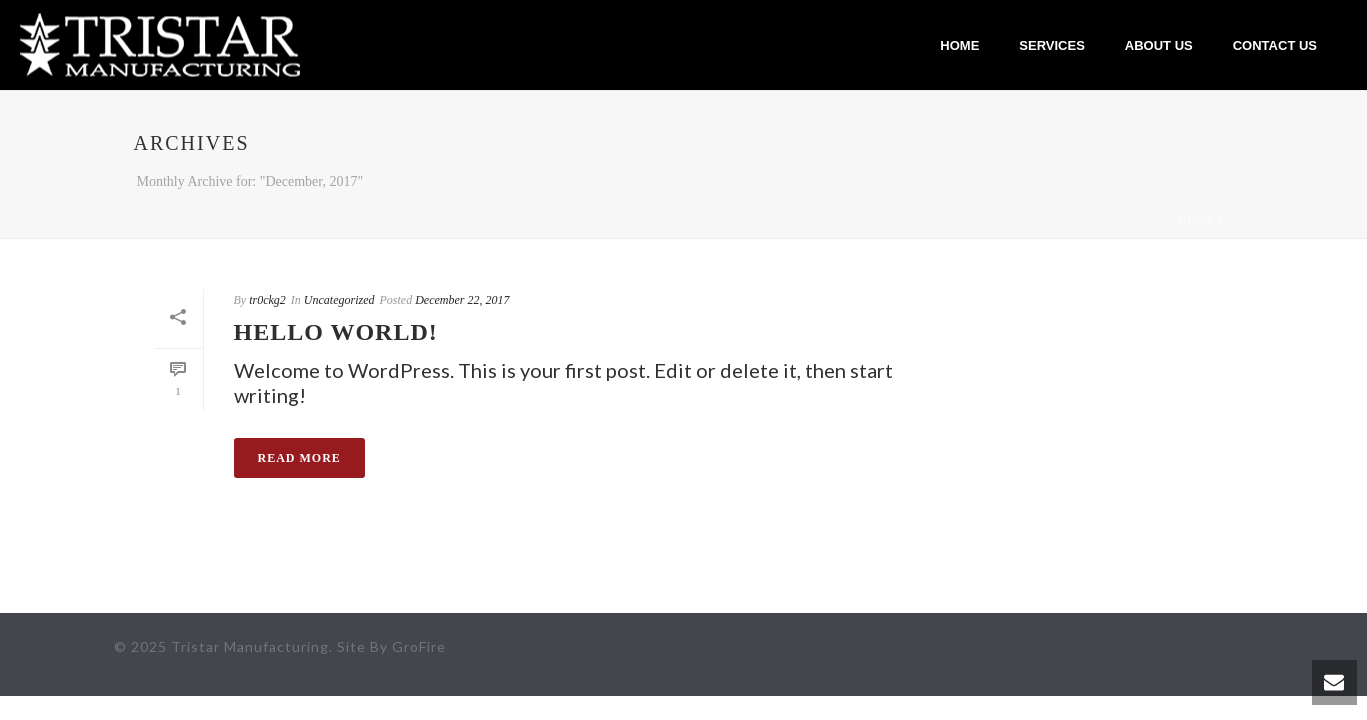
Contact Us (1275, 45)
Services (1052, 45)
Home (959, 45)
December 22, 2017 (462, 300)
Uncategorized (339, 300)
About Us (1159, 45)
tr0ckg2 (267, 300)
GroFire (419, 646)
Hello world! (336, 332)
